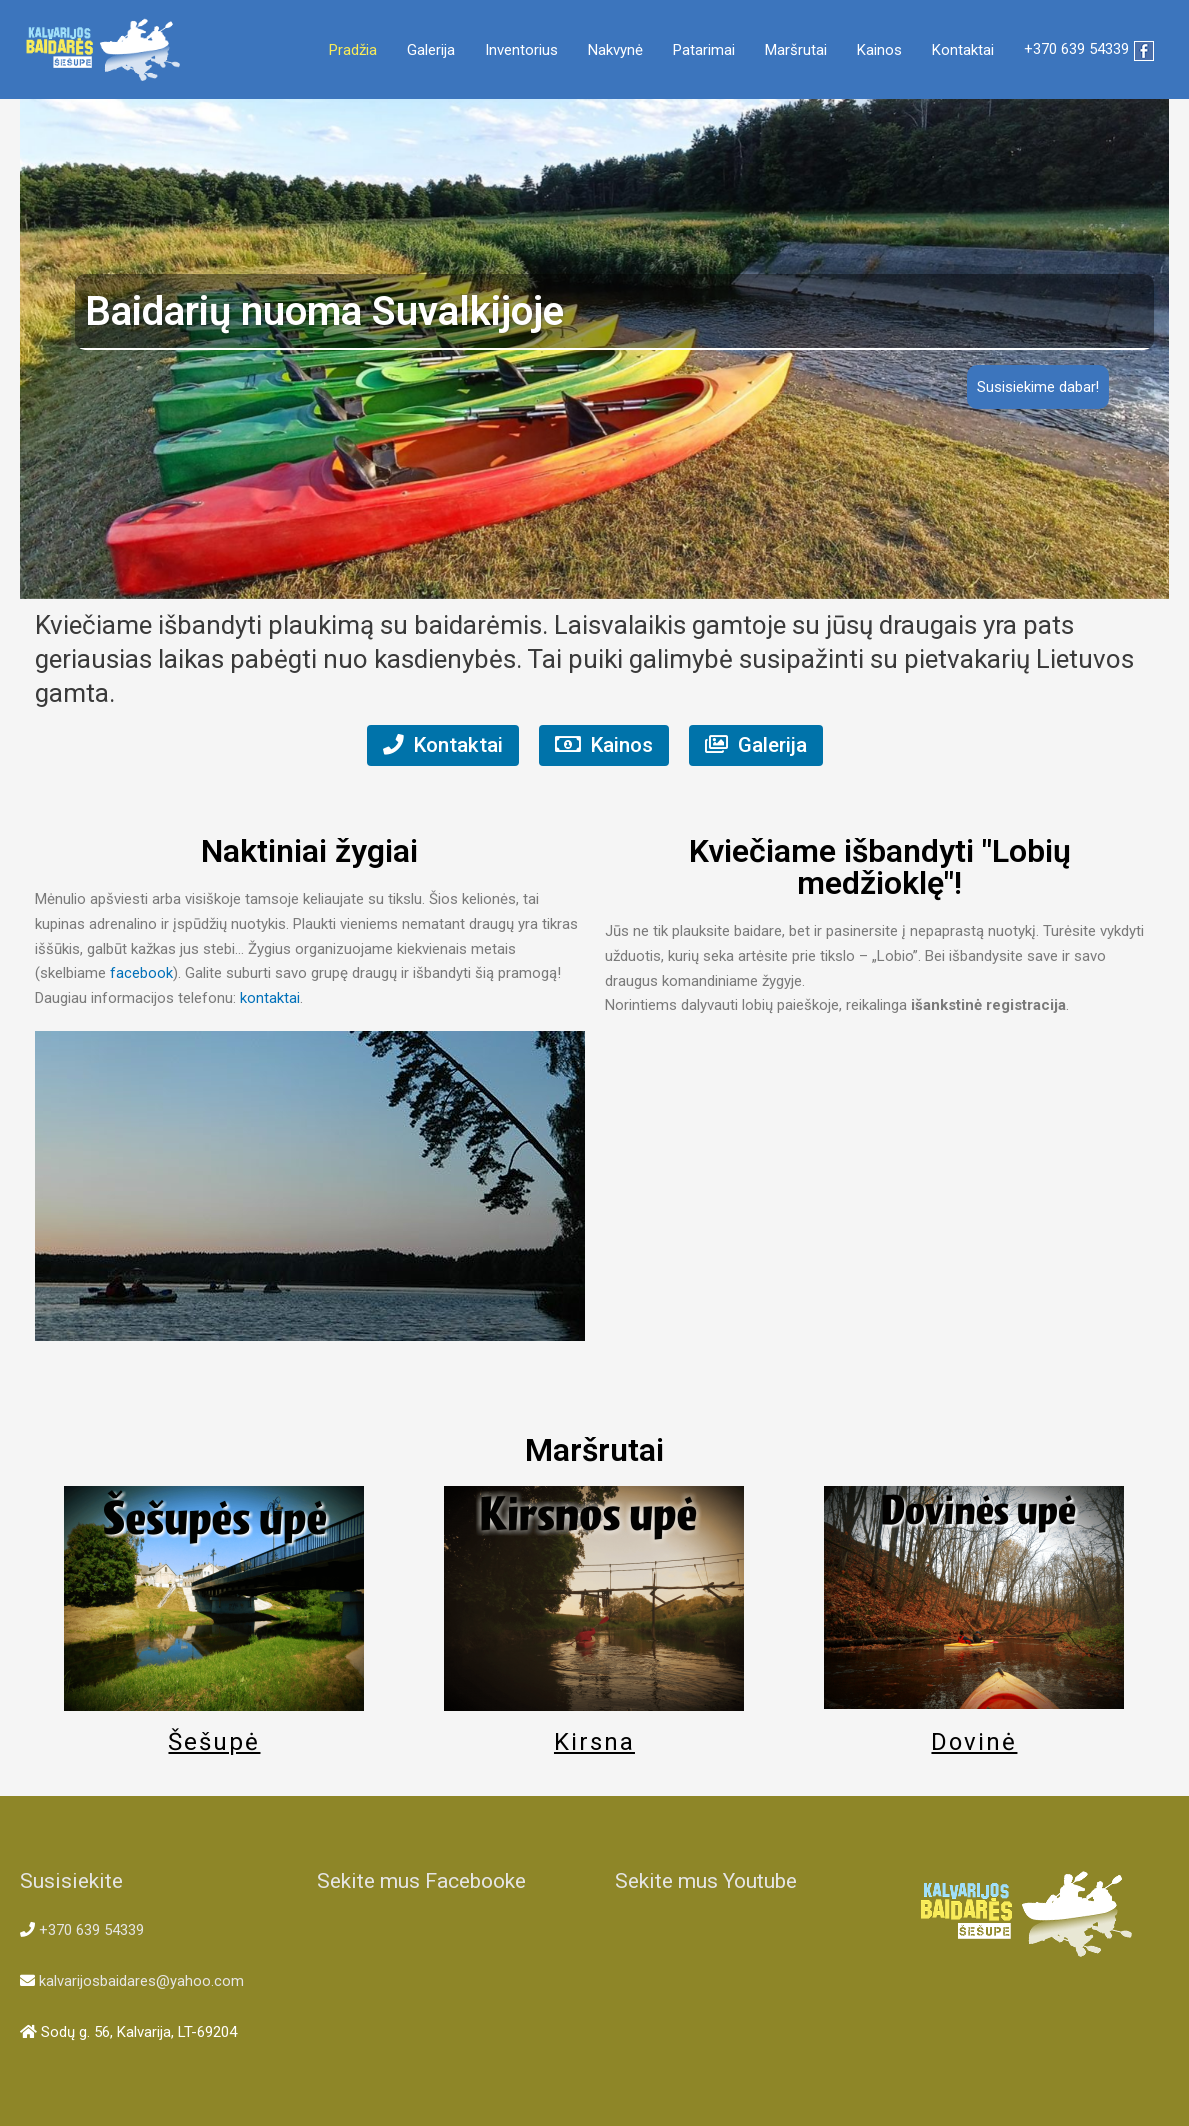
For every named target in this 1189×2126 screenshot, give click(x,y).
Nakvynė (615, 50)
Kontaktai (963, 50)
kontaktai (270, 998)
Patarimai (704, 50)
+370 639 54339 (1076, 50)
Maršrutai (796, 50)
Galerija (431, 50)
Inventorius (521, 50)
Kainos (879, 50)
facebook (141, 974)
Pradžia (353, 50)
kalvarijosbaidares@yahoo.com (141, 1982)
